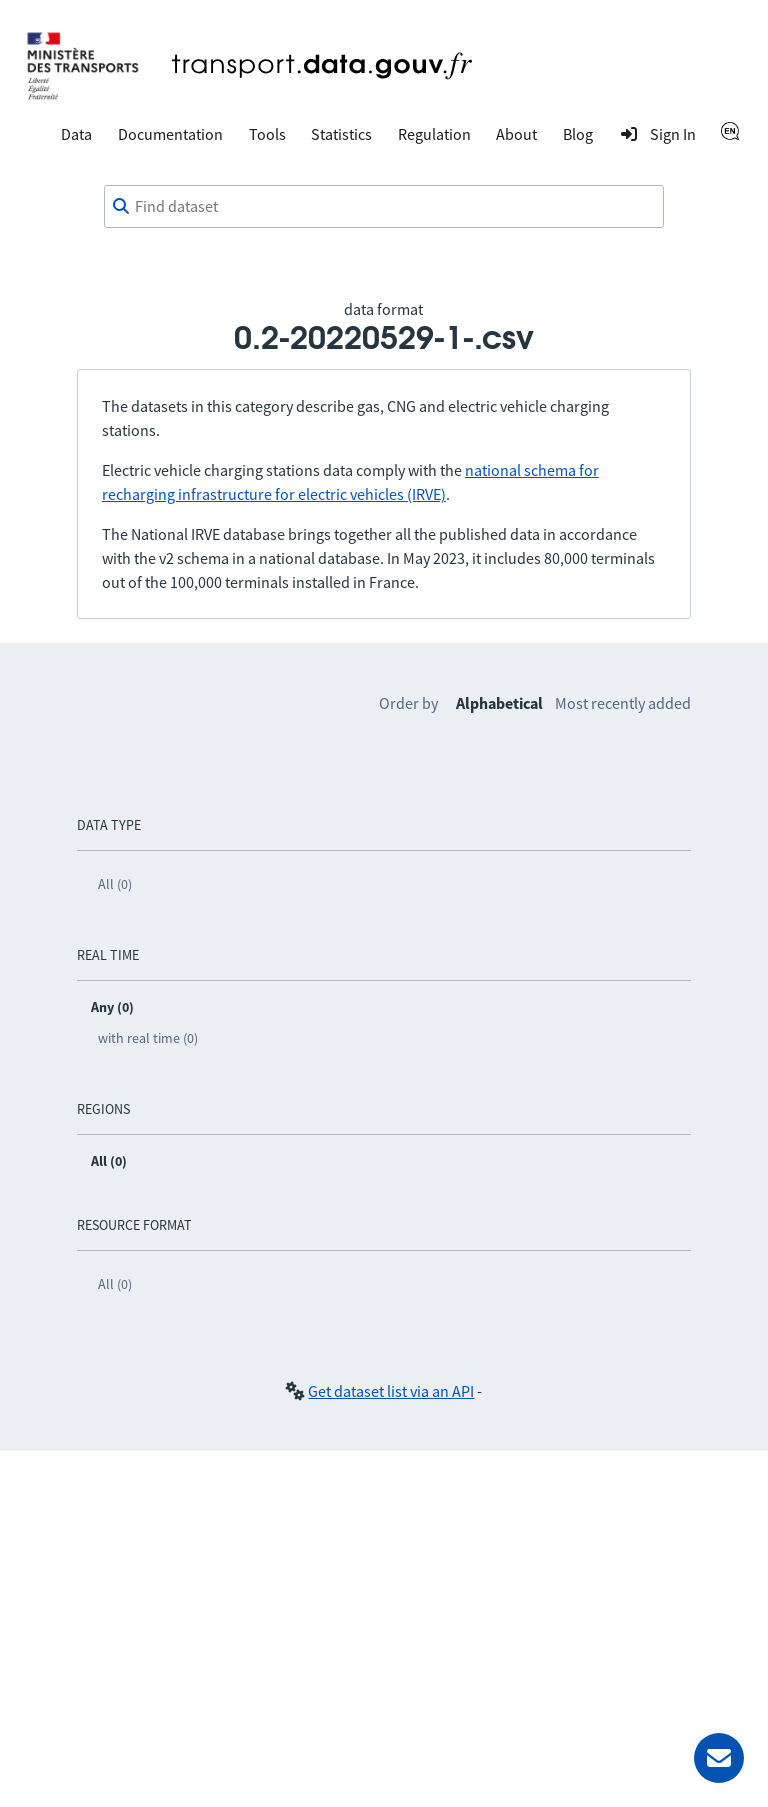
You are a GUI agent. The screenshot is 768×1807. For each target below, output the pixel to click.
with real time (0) (148, 1038)
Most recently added (623, 703)
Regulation (434, 134)
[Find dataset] (384, 207)
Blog (578, 134)
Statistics (341, 134)
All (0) (115, 884)
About (516, 134)
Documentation (170, 134)
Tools (267, 134)
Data (76, 134)
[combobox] (384, 207)
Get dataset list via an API (391, 1391)
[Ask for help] (719, 1758)
